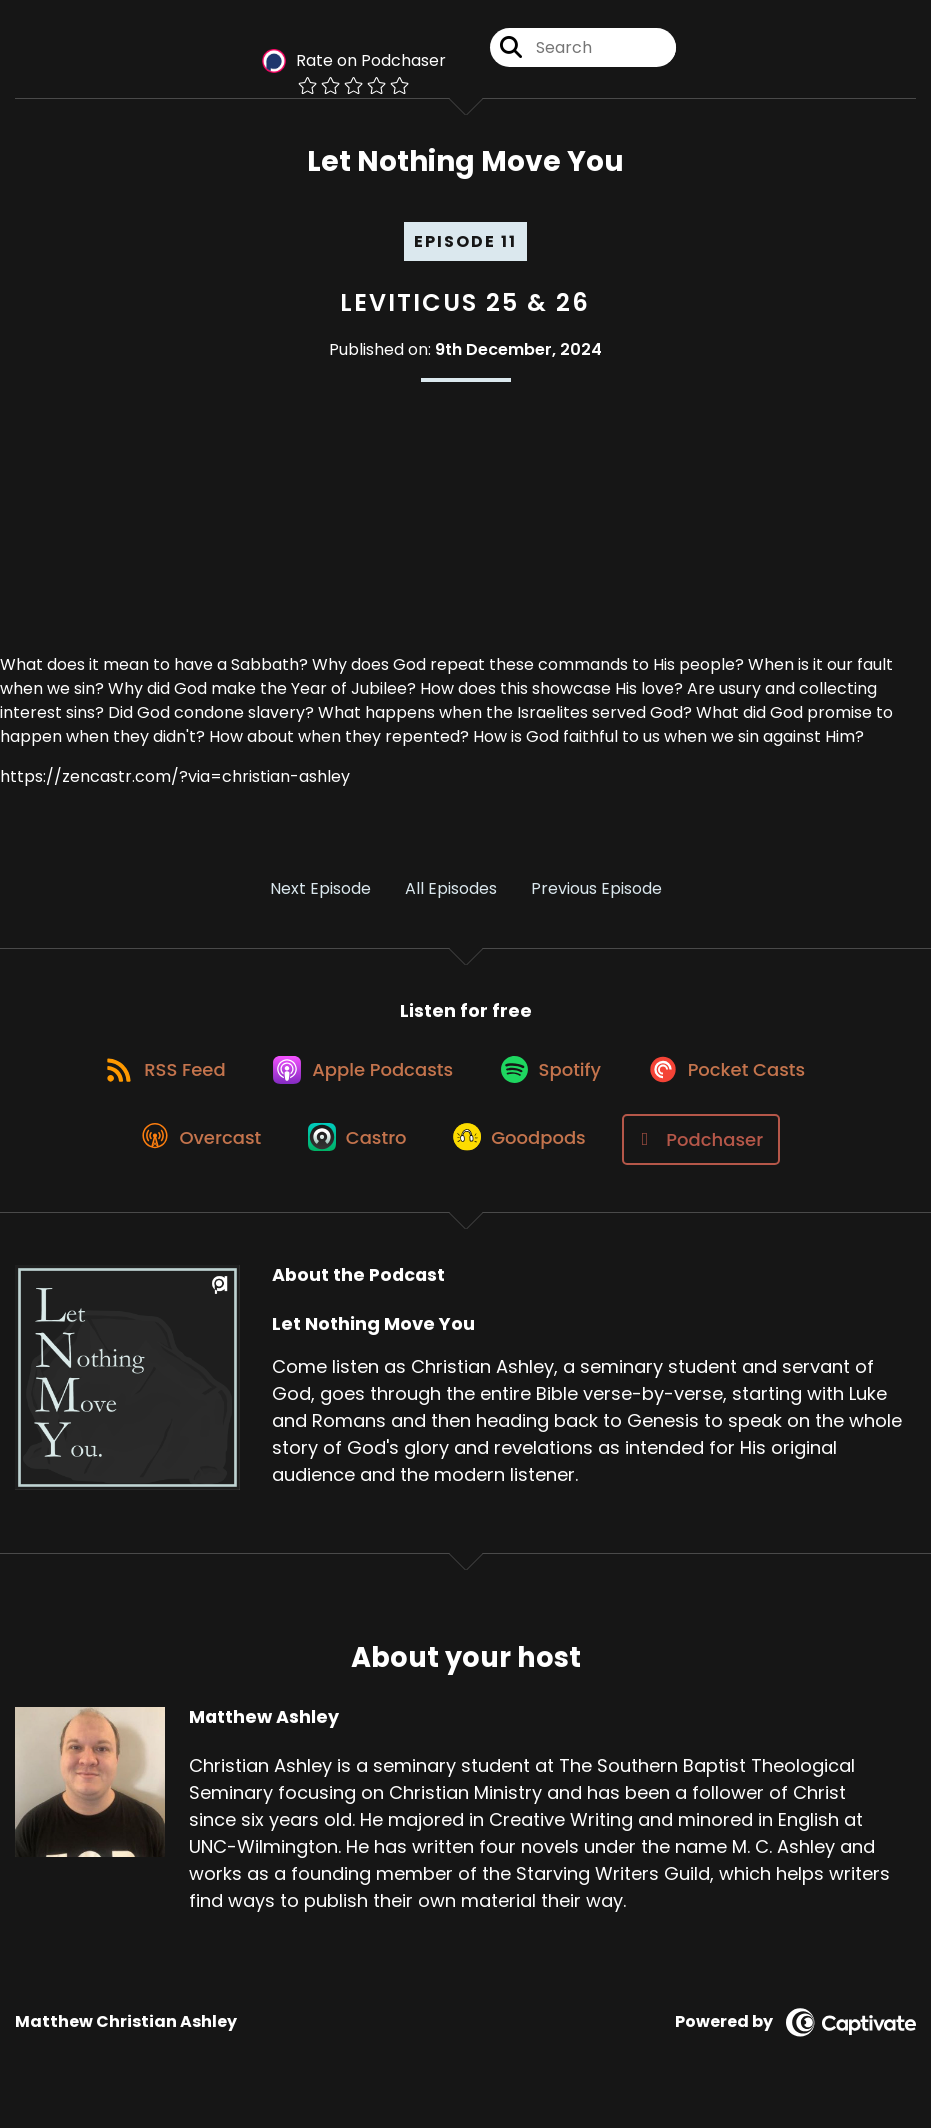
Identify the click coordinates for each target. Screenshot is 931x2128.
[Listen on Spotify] (554, 1080)
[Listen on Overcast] (195, 1153)
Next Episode (320, 893)
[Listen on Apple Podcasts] (360, 1081)
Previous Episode (596, 893)
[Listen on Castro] (358, 1153)
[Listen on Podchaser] (711, 1152)
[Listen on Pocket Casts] (737, 1080)
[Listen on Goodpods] (527, 1153)
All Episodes (451, 893)
